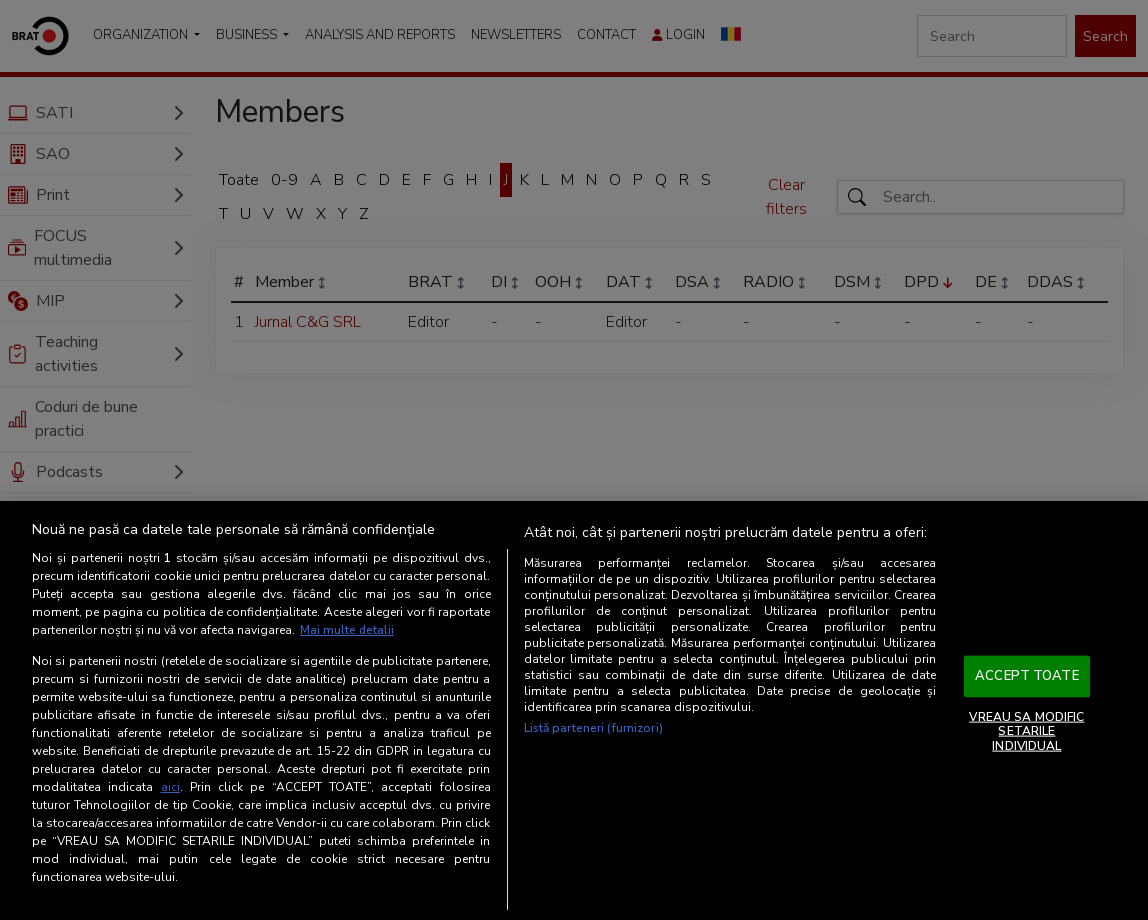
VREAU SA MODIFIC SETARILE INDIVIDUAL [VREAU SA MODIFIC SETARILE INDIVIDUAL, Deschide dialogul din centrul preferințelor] (1026, 731)
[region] (574, 711)
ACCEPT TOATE (1027, 676)
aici (170, 787)
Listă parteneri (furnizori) (593, 729)
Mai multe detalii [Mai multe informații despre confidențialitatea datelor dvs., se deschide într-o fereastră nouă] (347, 631)
